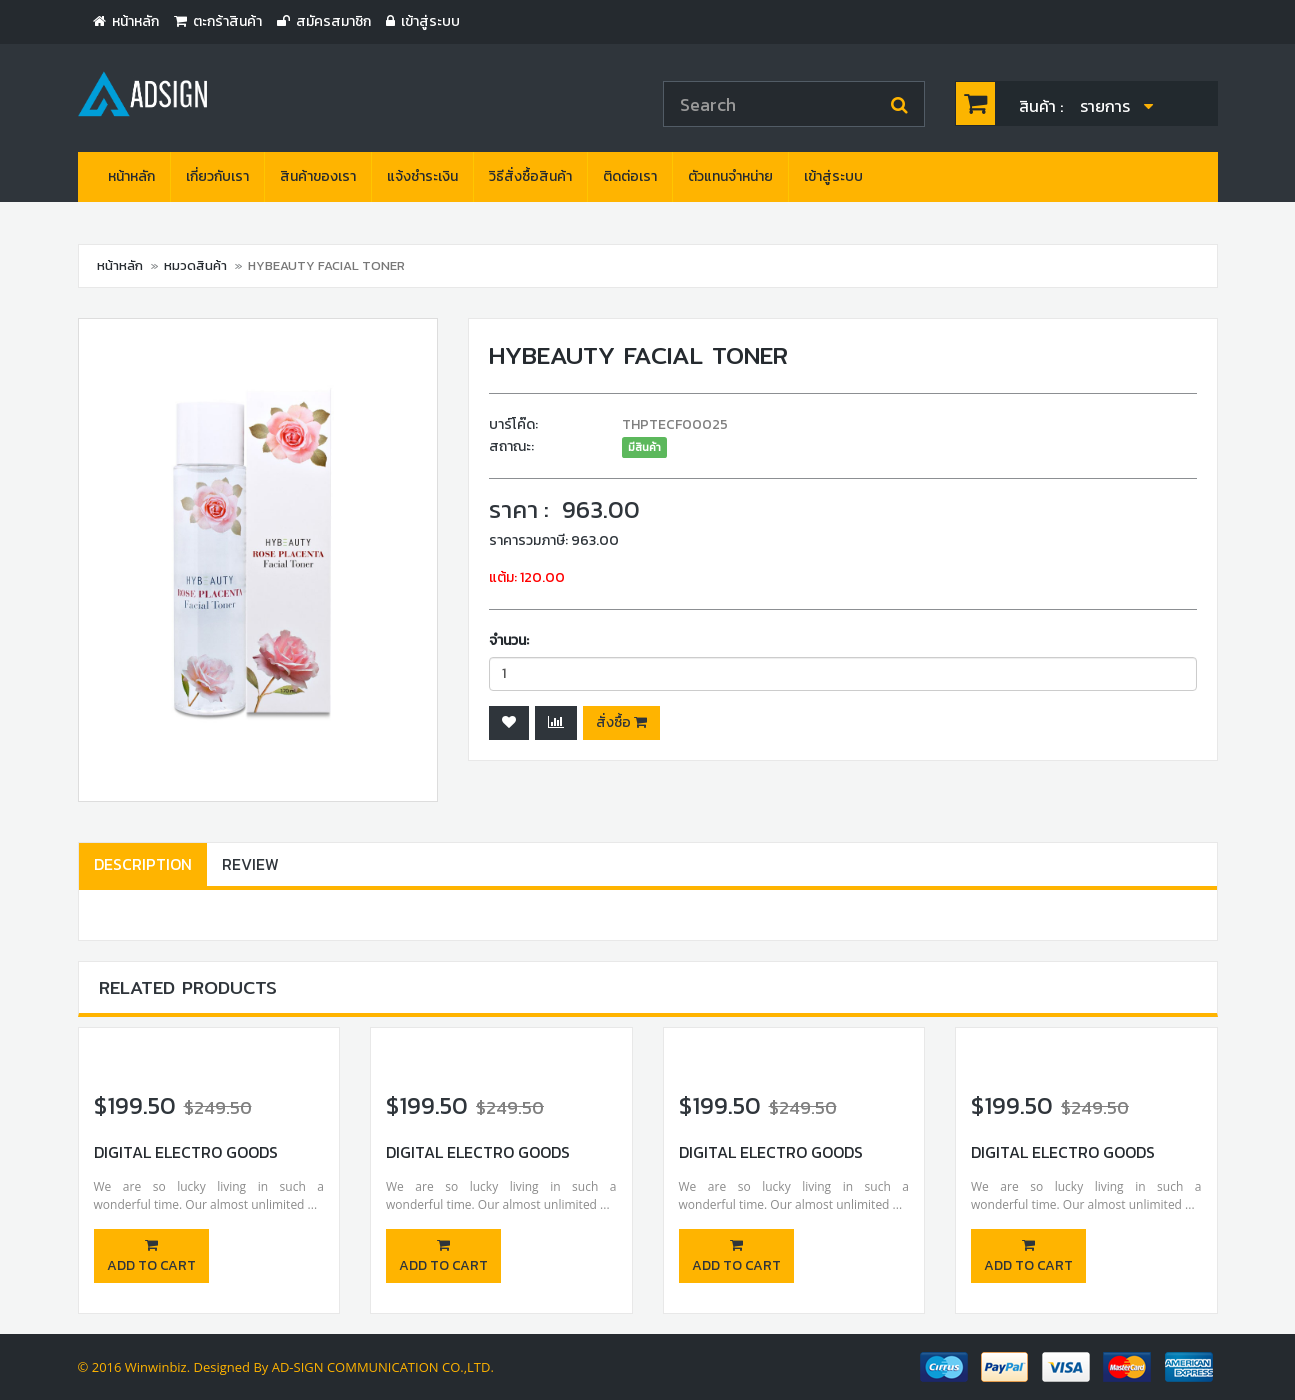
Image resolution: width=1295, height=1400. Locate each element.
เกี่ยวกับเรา (217, 176)
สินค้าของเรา (318, 176)
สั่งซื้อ (621, 722)
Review (250, 864)
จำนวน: (509, 640)
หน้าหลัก (131, 176)
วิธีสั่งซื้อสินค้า (530, 176)
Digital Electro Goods (186, 1152)
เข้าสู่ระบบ (833, 176)
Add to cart (151, 1257)
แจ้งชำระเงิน (422, 176)
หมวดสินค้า (195, 265)
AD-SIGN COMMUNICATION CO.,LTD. (383, 1367)
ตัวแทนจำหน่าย (730, 176)
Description (143, 864)
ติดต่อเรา (630, 176)
